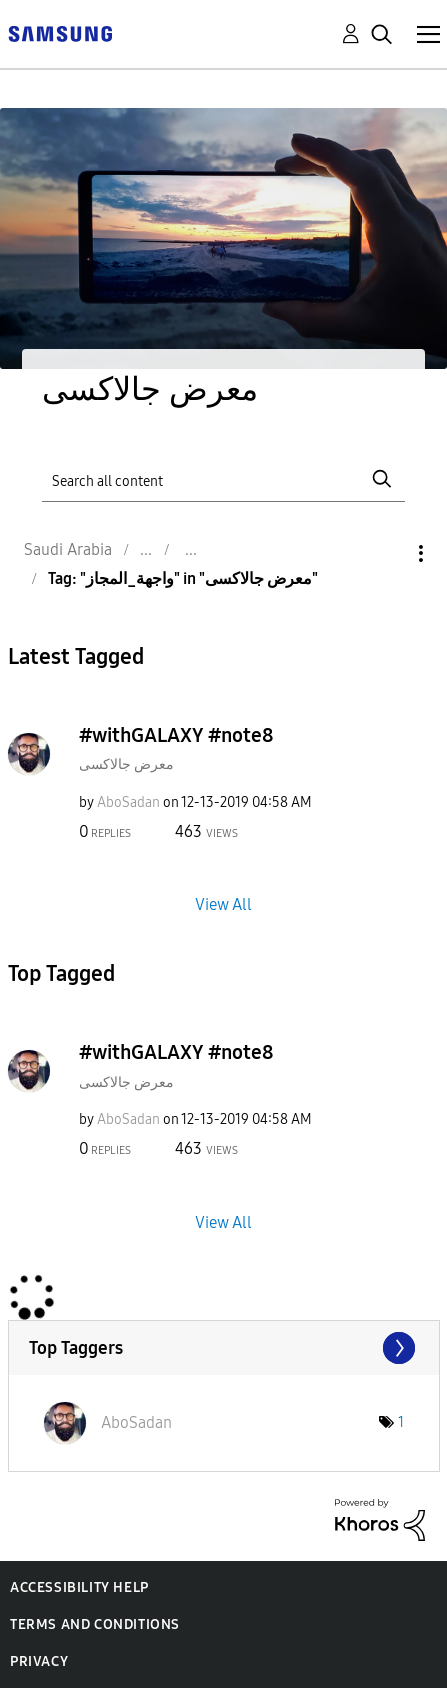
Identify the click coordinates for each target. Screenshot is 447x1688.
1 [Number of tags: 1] (401, 1422)
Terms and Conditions (95, 1624)
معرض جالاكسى (126, 764)
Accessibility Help (79, 1587)
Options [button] (387, 553)
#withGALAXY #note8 (176, 735)
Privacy (39, 1661)
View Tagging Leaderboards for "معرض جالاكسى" (224, 1348)
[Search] (223, 478)
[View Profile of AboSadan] (128, 802)
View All (223, 904)
